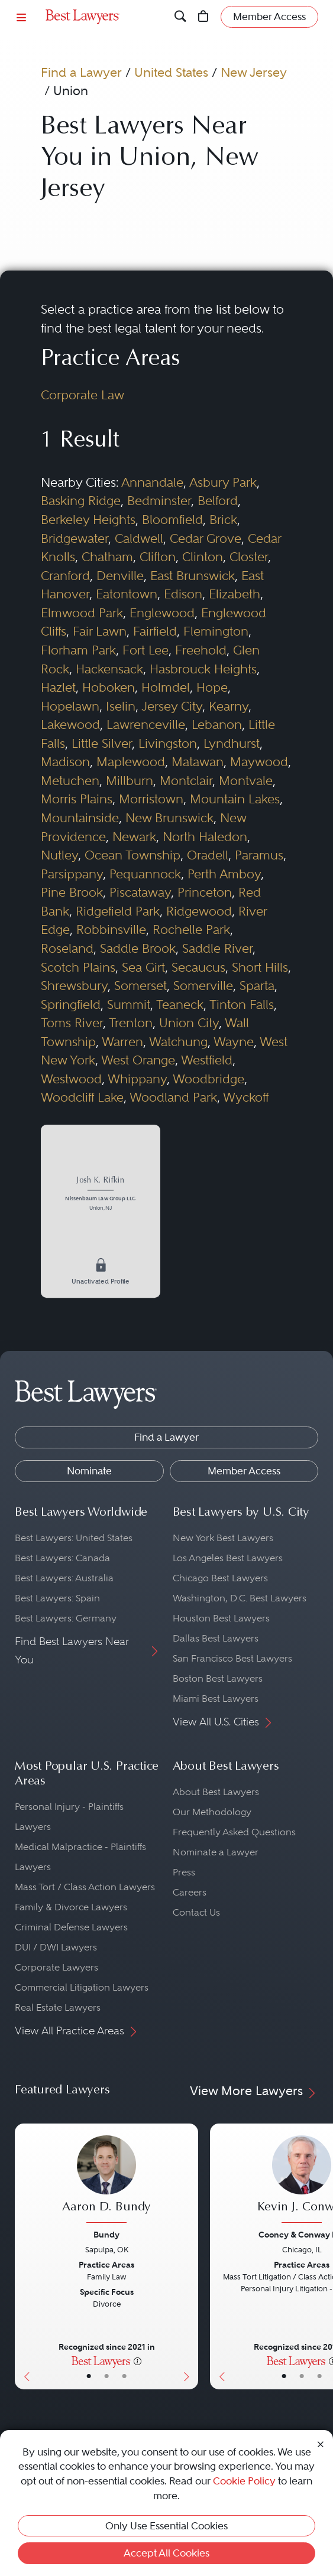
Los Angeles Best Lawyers (228, 1558)
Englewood (162, 612)
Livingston (167, 743)
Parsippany (72, 874)
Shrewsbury (74, 985)
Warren (122, 1041)
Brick (223, 519)
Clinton (202, 556)
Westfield (206, 1060)
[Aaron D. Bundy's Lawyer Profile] (106, 2180)
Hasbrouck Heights (203, 669)
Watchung (178, 1041)
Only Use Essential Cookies (166, 2526)
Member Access (244, 1471)
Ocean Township (132, 855)
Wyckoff (246, 1097)
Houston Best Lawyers (221, 1618)
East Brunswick (192, 575)
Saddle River (217, 948)
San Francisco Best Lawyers (232, 1658)
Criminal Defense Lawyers (71, 1927)
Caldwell (139, 538)
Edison (183, 594)
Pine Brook (72, 892)
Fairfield (155, 631)
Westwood (71, 1079)
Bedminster (159, 500)
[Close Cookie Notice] (321, 2444)
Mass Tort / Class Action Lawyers (85, 1887)
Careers (189, 1892)
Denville (120, 575)
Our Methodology (212, 1812)
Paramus (259, 855)
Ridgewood (199, 911)
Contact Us (196, 1912)
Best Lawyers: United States (73, 1537)
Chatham (107, 556)
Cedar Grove (205, 538)
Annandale (152, 482)
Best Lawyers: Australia (64, 1578)
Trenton (131, 1022)
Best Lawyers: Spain (57, 1598)
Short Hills (260, 967)
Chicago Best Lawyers (220, 1578)
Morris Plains (76, 799)
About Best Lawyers (216, 1791)
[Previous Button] (24, 2256)
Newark (134, 836)
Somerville (203, 985)
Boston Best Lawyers (218, 1678)
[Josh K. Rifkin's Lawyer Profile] (101, 1195)
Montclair (186, 780)
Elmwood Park (82, 612)
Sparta (257, 985)
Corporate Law (82, 394)
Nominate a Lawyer (215, 1852)
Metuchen (70, 780)
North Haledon (205, 836)
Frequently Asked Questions (234, 1832)
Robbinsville (111, 929)
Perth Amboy (224, 874)
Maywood (259, 761)
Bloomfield (172, 519)
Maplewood (130, 761)
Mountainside (80, 817)
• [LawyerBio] (106, 2376)
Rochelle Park (191, 929)
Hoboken (108, 687)
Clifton (158, 556)
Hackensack (109, 669)
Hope (212, 687)
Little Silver (102, 743)
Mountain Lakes (235, 799)
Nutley (59, 855)
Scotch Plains (78, 967)
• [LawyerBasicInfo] (89, 2376)
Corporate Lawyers (56, 1967)
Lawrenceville (145, 724)
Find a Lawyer (81, 72)
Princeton (204, 892)
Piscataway (140, 892)
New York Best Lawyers (223, 1537)
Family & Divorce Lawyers (71, 1907)
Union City (189, 1022)
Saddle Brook (138, 948)
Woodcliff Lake (82, 1097)
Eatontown (126, 594)
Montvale (246, 780)
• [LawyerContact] (124, 2376)
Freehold (201, 650)
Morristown (151, 799)
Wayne (234, 1041)
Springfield (71, 1004)
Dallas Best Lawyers (215, 1638)
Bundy (106, 2234)
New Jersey (254, 72)
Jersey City (171, 706)
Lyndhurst (231, 743)
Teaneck (179, 1004)
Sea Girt (143, 967)
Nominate (89, 1471)
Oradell (207, 855)
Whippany (137, 1079)
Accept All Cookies (166, 2553)
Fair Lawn (100, 631)
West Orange (138, 1060)
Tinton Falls (241, 1004)
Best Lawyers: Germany (66, 1618)
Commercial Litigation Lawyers (81, 1987)
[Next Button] (189, 2256)
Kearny (228, 706)
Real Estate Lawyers (58, 2007)
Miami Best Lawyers (215, 1698)
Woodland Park (173, 1097)
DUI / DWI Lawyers (56, 1947)
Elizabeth (234, 594)
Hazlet (58, 687)
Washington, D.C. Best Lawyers (239, 1598)
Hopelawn (70, 706)
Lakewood (70, 724)
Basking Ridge (81, 500)
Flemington (215, 631)
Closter (248, 556)
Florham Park (78, 650)
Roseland (67, 948)
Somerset (140, 985)
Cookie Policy (244, 2481)
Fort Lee (145, 650)
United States (171, 72)
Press (184, 1872)
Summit (128, 1004)
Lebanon (217, 724)
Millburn (129, 780)
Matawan (198, 761)
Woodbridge (208, 1079)
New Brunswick (169, 817)
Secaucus (198, 967)
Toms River (72, 1022)
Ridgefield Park (118, 911)
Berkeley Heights (88, 519)
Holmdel (165, 687)
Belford (218, 500)
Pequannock (145, 874)
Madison (65, 761)
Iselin (120, 706)
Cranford (65, 575)
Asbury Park (223, 482)
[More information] (137, 2360)
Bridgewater (74, 538)
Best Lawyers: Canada (62, 1558)
